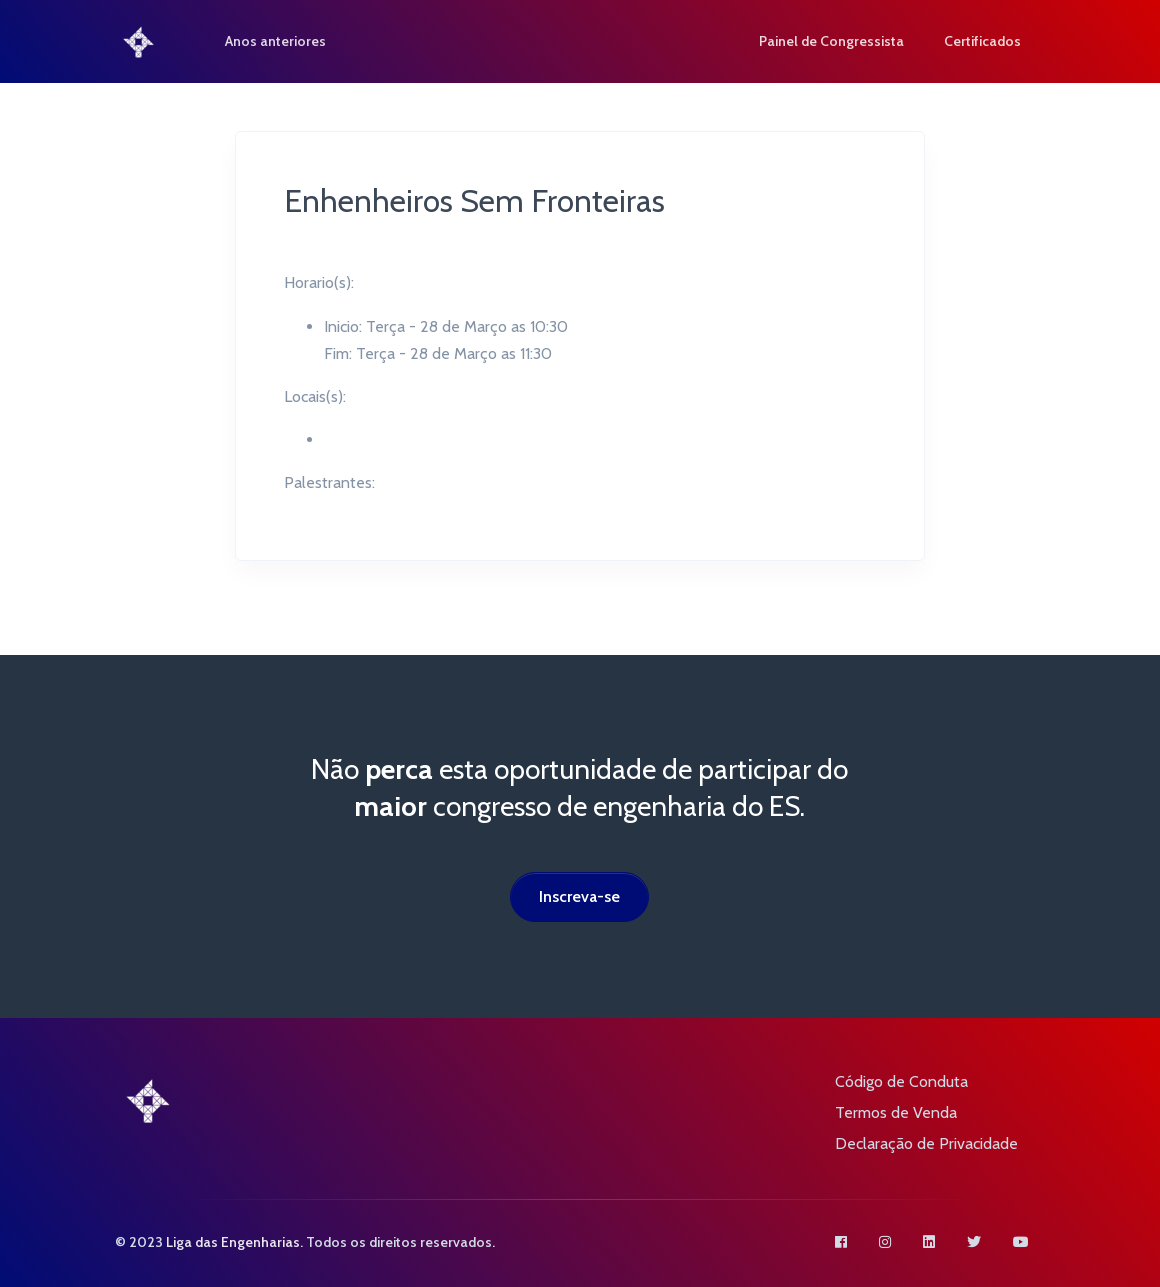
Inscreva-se (579, 896)
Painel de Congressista (831, 41)
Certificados (982, 41)
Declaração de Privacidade (926, 1143)
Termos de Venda (896, 1112)
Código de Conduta (901, 1081)
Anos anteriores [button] (276, 41)
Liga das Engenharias (233, 1242)
